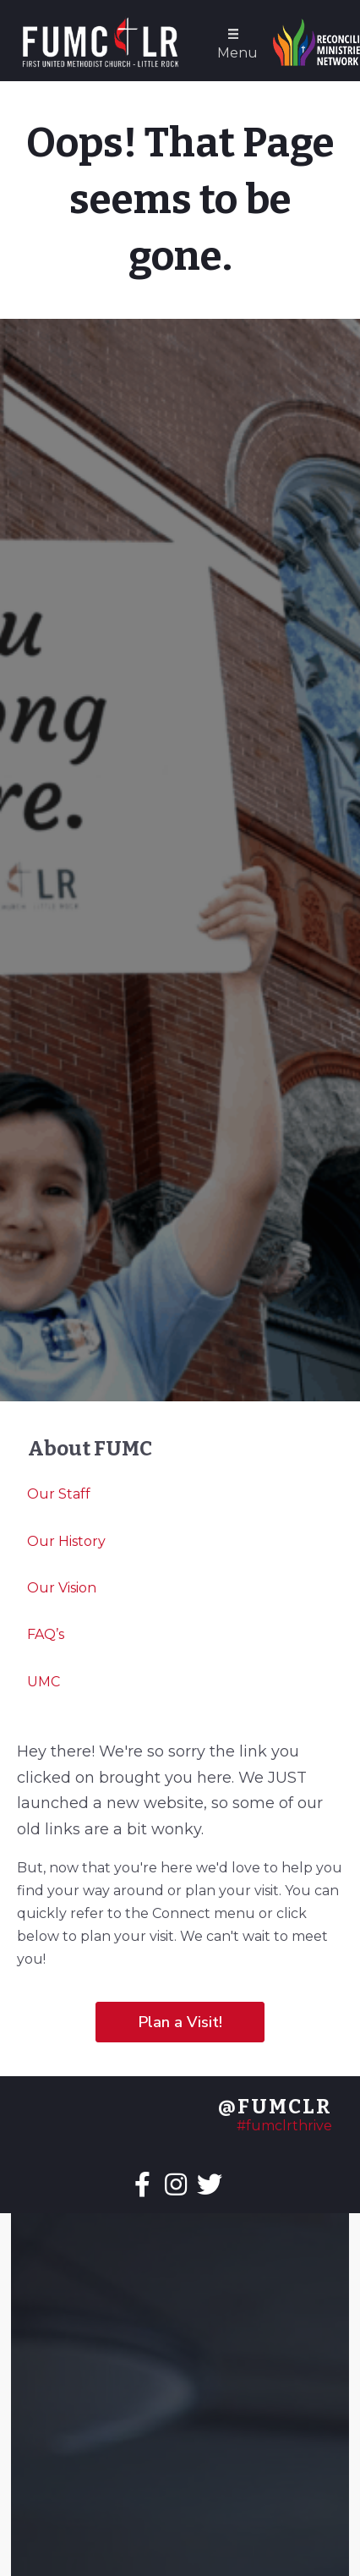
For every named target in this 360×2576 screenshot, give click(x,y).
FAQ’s (45, 1634)
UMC (43, 1682)
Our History (66, 1541)
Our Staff (58, 1494)
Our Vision (61, 1588)
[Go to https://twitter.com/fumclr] (209, 2186)
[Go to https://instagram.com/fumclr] (175, 2186)
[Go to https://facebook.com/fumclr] (142, 2186)
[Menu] (233, 43)
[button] (180, 2022)
